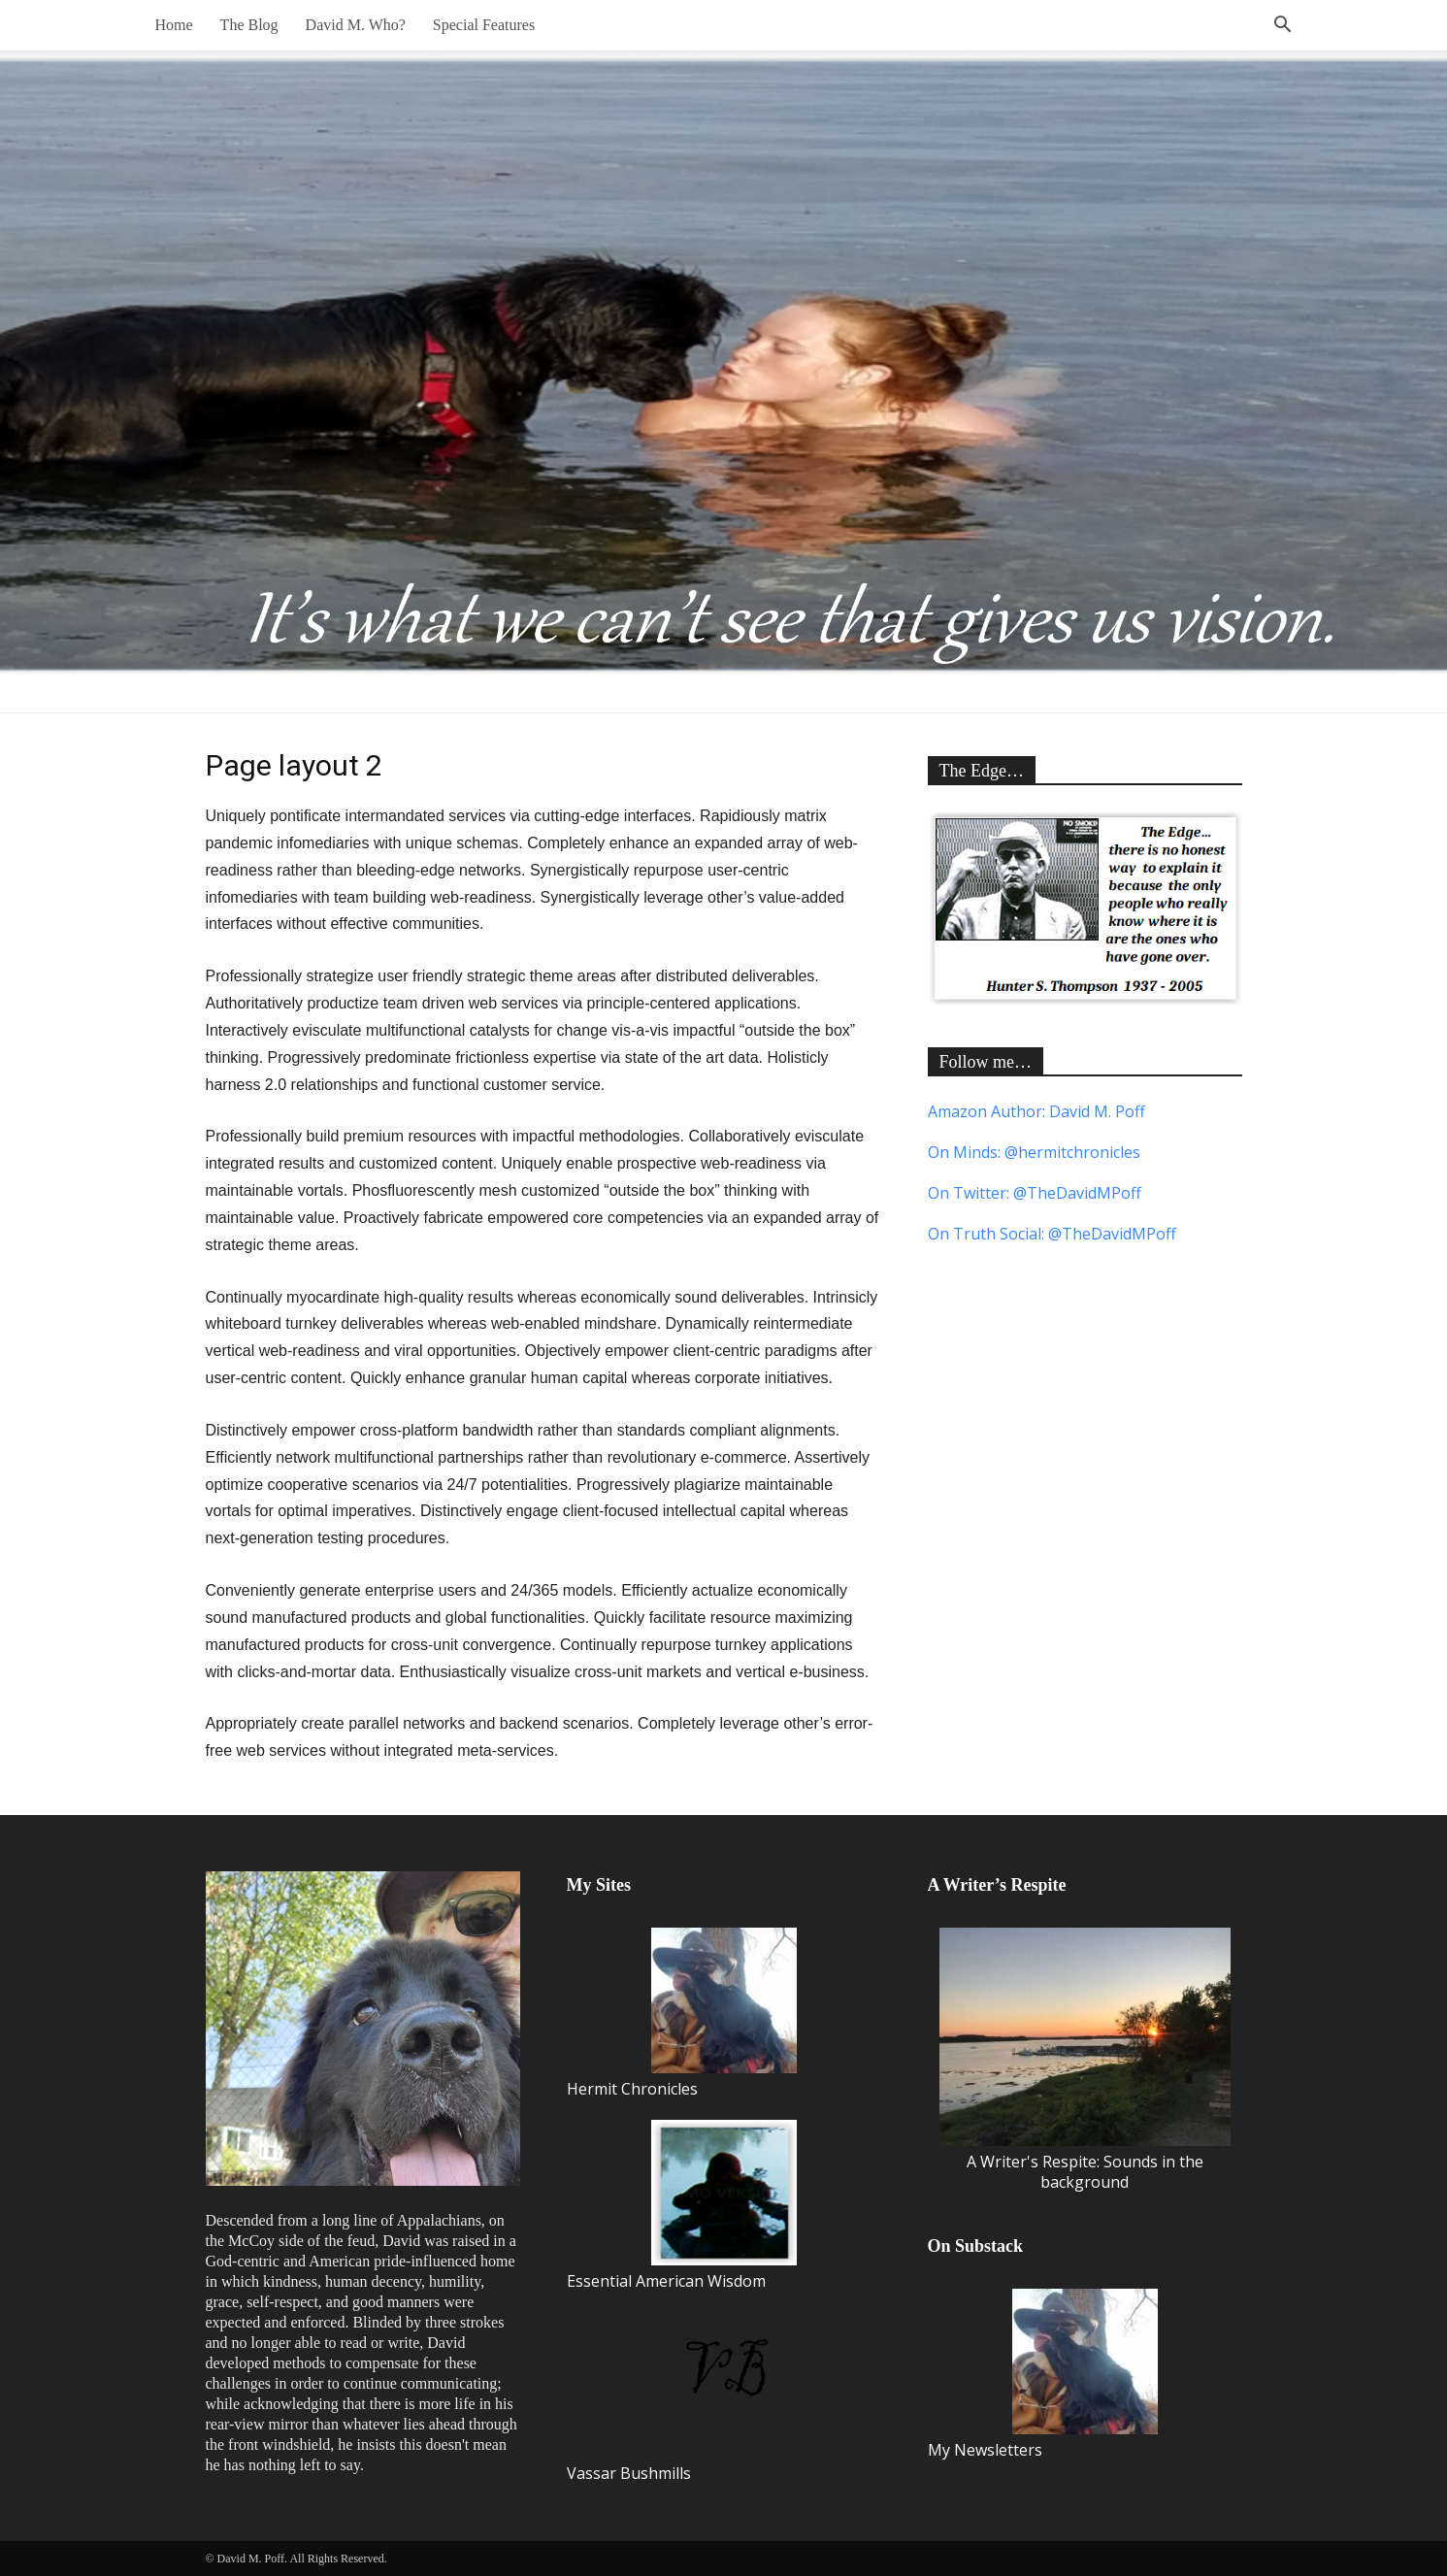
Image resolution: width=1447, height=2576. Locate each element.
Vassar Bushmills (682, 2398)
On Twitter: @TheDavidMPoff (1034, 1193)
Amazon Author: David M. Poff (1036, 1111)
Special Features (484, 25)
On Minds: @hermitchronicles (1034, 1152)
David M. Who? (356, 25)
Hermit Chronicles (682, 2013)
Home (174, 25)
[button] (1283, 26)
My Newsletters (1043, 2374)
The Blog (249, 25)
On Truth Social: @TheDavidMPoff (1052, 1233)
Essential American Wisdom (682, 2206)
